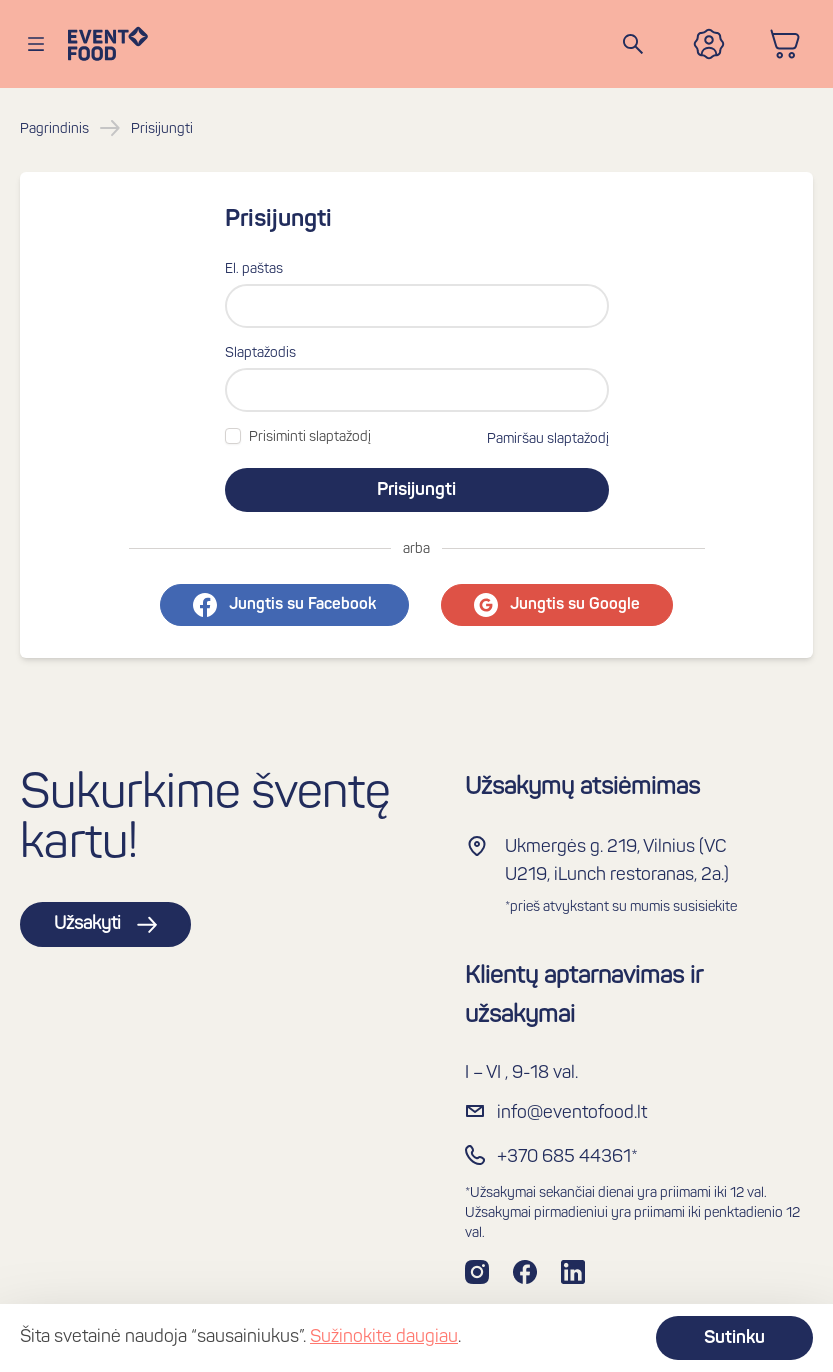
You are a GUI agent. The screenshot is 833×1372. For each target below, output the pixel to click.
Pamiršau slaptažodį (548, 439)
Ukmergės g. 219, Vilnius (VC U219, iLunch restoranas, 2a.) (617, 861)
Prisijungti (416, 490)
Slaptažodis (260, 353)
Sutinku (734, 1338)
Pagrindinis (54, 129)
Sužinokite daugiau (384, 1337)
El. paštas (254, 269)
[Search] (633, 44)
